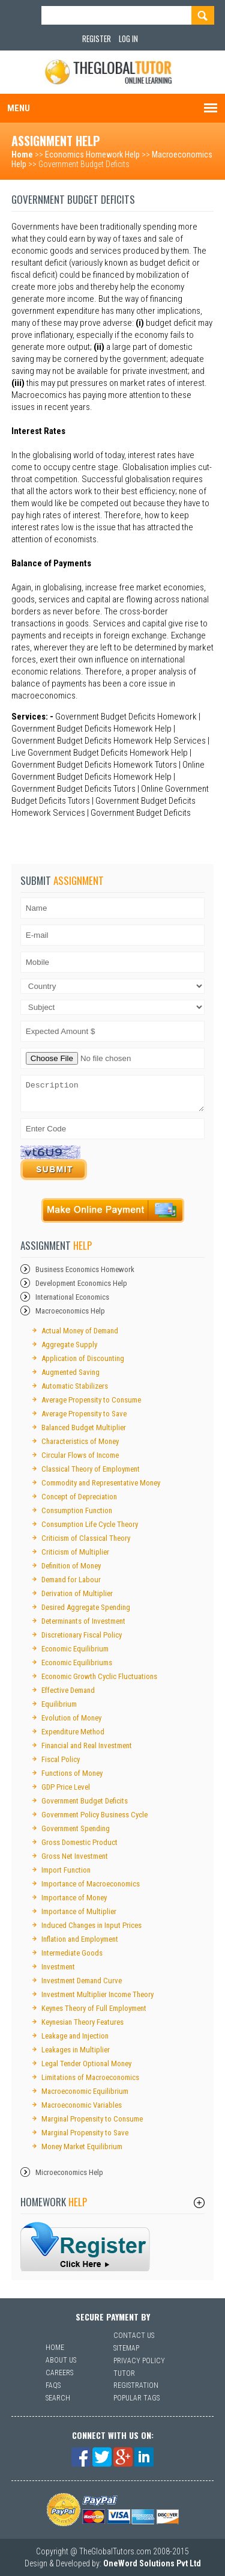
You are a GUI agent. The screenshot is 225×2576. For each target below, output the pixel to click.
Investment (58, 1966)
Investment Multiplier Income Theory (97, 1994)
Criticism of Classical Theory (85, 1538)
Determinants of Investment (83, 1621)
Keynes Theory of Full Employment (93, 2008)
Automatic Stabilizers (74, 1385)
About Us (61, 2360)
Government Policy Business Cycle (94, 1814)
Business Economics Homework (84, 1269)
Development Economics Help (81, 1283)
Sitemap (126, 2348)
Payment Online (112, 1210)
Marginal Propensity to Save (84, 2132)
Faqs (53, 2385)
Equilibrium (59, 1704)
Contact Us (133, 2335)
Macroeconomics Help (70, 1310)
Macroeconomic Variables (81, 2104)
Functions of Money (72, 1773)
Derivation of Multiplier (77, 1593)
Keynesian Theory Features (82, 2022)
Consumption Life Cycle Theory (89, 1524)
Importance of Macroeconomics (90, 1883)
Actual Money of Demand (79, 1330)
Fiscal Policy (60, 1759)
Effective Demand (68, 1690)
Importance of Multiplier (78, 1911)
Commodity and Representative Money (100, 1482)
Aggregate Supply (69, 1344)
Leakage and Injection (75, 2035)
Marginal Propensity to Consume (92, 2118)
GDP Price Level (65, 1786)
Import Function (66, 1869)
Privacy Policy (139, 2361)
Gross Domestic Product (79, 1842)
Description (112, 1093)
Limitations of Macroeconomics (90, 2077)
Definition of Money (71, 1565)
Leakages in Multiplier (75, 2049)
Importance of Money (74, 1897)
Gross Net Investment (74, 1856)
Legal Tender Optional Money (86, 2063)
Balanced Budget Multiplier (83, 1427)
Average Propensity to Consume (91, 1399)
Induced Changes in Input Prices (91, 1925)
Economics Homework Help (92, 154)
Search (58, 2398)
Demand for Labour (71, 1579)
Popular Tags (136, 2398)
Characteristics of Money (80, 1441)
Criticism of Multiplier (75, 1551)
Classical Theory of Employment (90, 1468)
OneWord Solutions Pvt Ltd (152, 2563)
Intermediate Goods (72, 1952)
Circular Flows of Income (80, 1455)
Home (22, 154)
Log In (128, 38)
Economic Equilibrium (75, 1648)
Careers (59, 2373)
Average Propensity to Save (84, 1413)
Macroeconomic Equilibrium (84, 2091)
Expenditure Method (72, 1731)
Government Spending (75, 1828)
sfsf (85, 2246)
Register (96, 38)
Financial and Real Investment (86, 1745)
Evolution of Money (71, 1717)
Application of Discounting (82, 1358)
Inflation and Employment (79, 1939)
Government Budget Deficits (84, 1800)
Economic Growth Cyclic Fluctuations (99, 1676)
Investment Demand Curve (81, 1980)
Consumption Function (76, 1510)
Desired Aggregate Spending (85, 1607)
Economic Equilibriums (76, 1662)
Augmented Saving (70, 1372)
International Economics (72, 1297)
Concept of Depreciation (79, 1496)
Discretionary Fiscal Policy (81, 1634)
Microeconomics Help (69, 2172)
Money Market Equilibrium (81, 2146)
